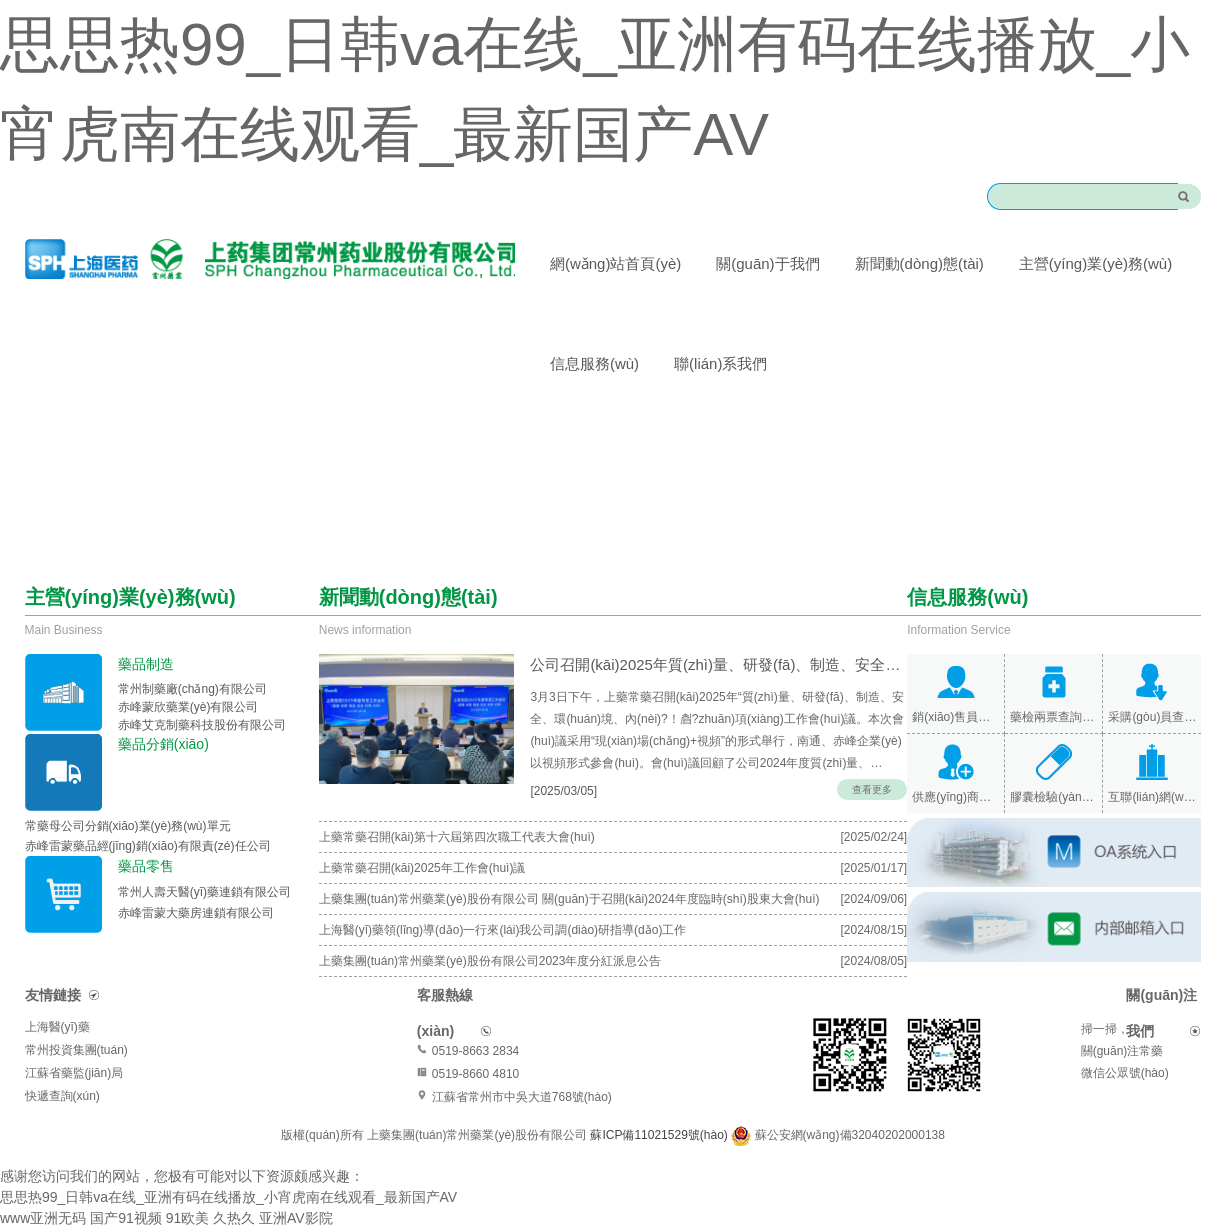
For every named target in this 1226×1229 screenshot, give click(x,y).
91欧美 (188, 1218)
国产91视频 (126, 1218)
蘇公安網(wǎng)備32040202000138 (850, 1135)
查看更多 (872, 789)
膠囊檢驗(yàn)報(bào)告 (1053, 797)
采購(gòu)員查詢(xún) (1152, 717)
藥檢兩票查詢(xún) (1053, 717)
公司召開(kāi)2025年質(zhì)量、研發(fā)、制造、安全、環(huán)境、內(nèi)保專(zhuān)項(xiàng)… (712, 664)
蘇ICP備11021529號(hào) (660, 1135)
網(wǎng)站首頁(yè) (615, 263)
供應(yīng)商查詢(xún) (955, 797)
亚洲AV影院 (296, 1218)
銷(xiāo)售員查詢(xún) (955, 717)
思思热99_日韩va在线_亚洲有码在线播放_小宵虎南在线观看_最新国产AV (228, 1197)
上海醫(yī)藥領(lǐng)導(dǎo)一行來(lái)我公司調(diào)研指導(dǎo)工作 (503, 930)
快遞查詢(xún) (62, 1096)
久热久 (234, 1218)
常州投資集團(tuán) (76, 1050)
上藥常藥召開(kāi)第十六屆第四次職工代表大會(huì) (457, 837)
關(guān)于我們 (767, 263)
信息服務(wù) (594, 363)
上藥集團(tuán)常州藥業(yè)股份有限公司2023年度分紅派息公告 (490, 961)
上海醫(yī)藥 (57, 1027)
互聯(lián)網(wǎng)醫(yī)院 (1152, 797)
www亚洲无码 (43, 1218)
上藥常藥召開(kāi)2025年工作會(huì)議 (422, 868)
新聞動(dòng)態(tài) (919, 263)
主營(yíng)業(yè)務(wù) (1095, 263)
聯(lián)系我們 (720, 363)
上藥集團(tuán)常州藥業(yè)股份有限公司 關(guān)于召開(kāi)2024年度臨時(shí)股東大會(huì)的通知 (569, 903)
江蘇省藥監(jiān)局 (74, 1073)
